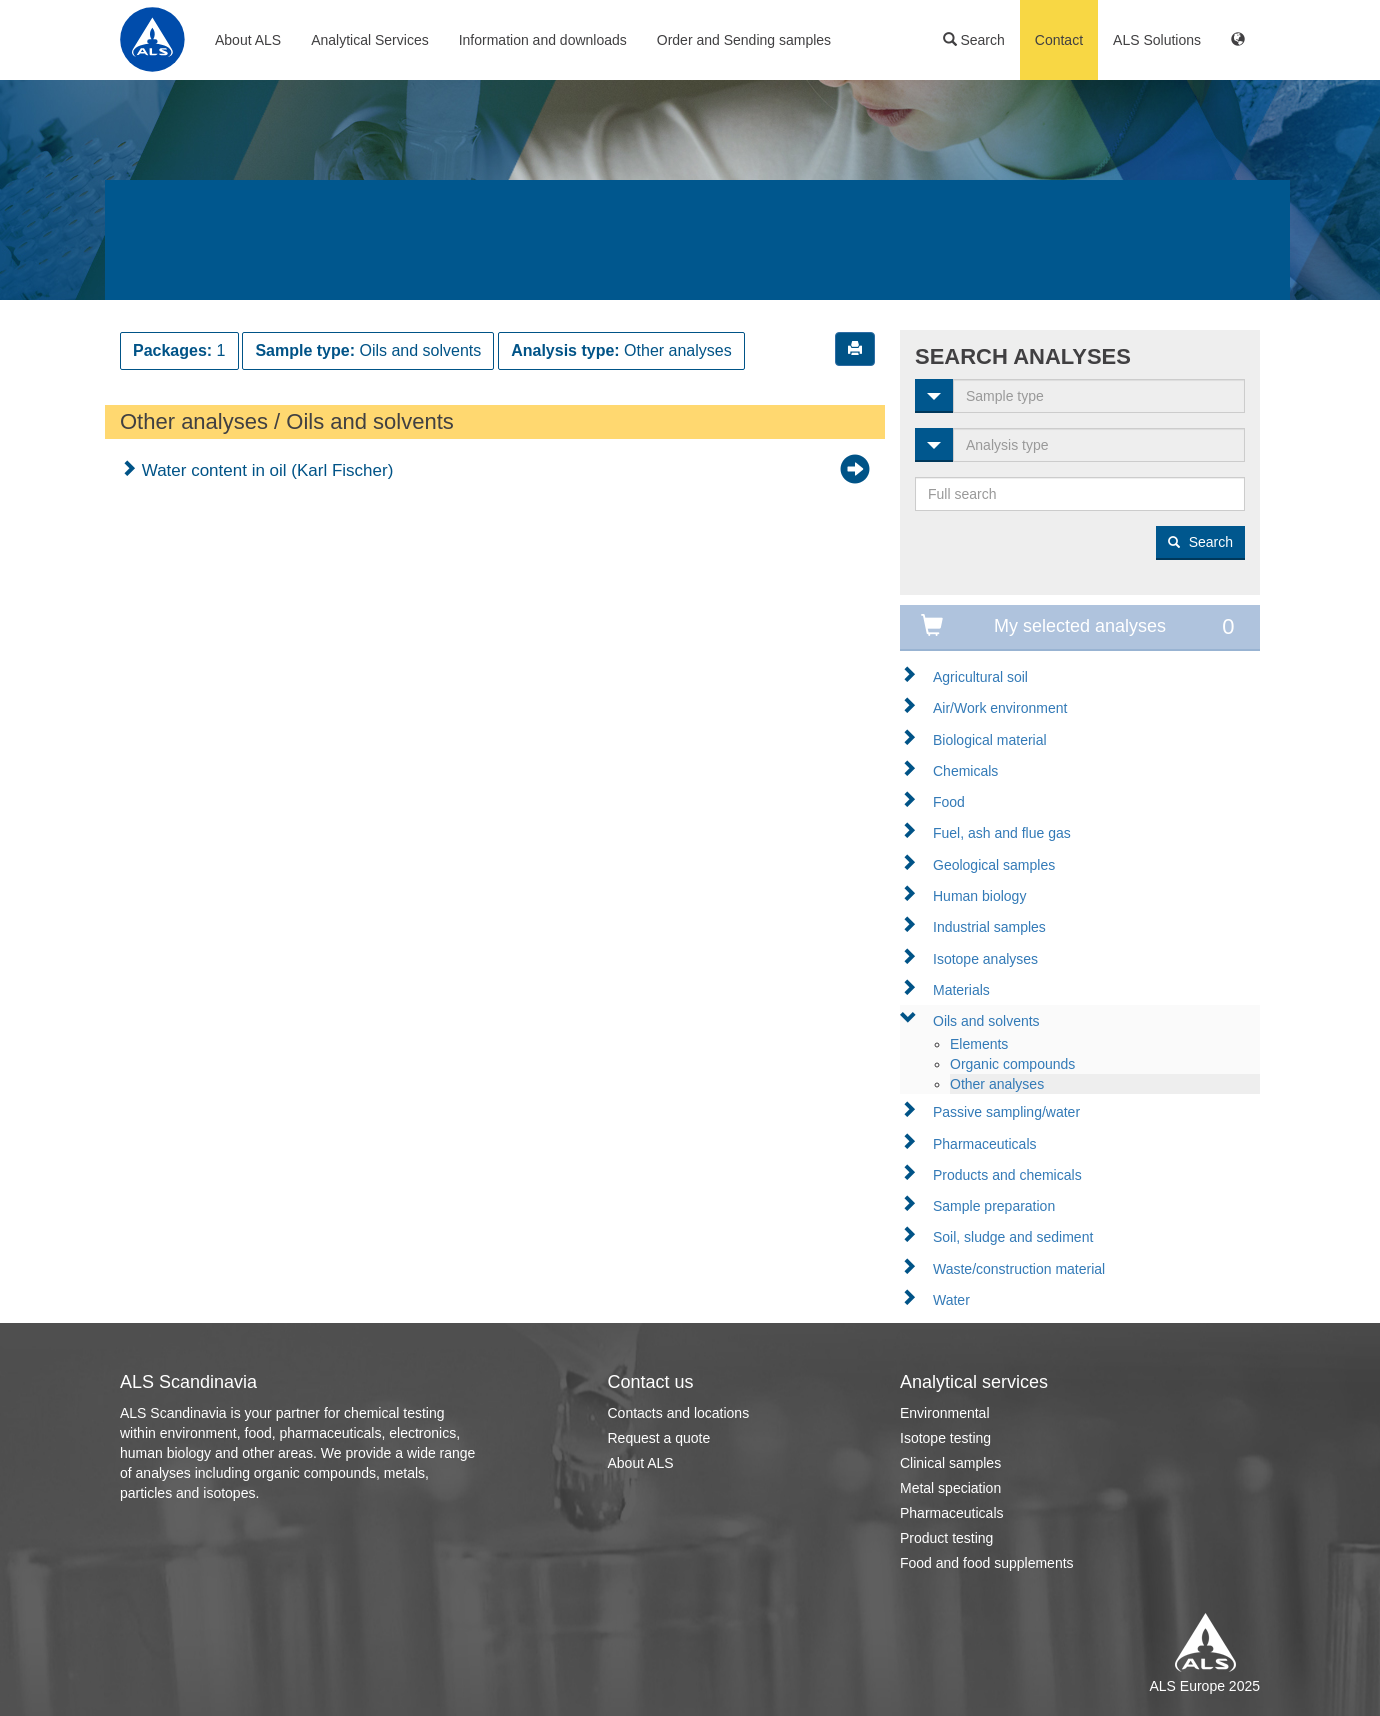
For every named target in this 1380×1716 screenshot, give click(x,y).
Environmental (945, 1413)
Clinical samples (950, 1463)
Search (974, 40)
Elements (979, 1044)
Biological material (990, 740)
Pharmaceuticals (985, 1144)
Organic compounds (1012, 1064)
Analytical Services (370, 40)
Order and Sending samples (744, 40)
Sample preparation (994, 1206)
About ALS (248, 40)
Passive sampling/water (1006, 1112)
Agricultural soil (980, 677)
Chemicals (965, 771)
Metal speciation (950, 1488)
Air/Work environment (1000, 708)
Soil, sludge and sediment (1013, 1237)
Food (949, 802)
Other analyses (997, 1084)
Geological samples (994, 865)
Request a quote (659, 1438)
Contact (1059, 40)
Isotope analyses (985, 959)
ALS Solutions (1157, 40)
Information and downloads (543, 40)
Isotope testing (945, 1438)
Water (951, 1300)
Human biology (979, 896)
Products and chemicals (1007, 1175)
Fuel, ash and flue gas (1002, 833)
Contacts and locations (679, 1413)
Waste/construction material (1019, 1269)
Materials (961, 990)
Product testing (946, 1538)
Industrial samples (989, 927)
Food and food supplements (987, 1563)
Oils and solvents (986, 1021)
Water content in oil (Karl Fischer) (265, 470)
